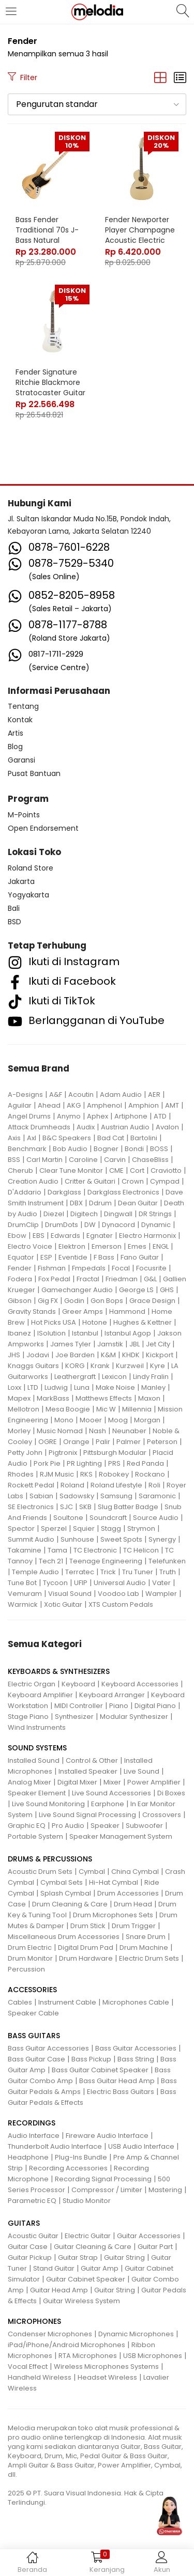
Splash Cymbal (65, 1893)
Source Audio (155, 1518)
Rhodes (21, 1474)
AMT (172, 1105)
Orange (76, 1442)
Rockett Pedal (31, 1485)
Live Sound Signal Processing (87, 1815)
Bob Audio (70, 1149)
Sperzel (54, 1528)
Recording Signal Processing (103, 2179)
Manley (153, 1387)
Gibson (20, 1301)
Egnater (99, 1235)
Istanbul (85, 1333)
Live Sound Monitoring (48, 1804)
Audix (86, 1127)
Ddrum (100, 1203)
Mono (63, 1420)
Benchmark (27, 1149)
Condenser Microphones (50, 2334)
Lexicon (114, 1377)
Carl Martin (44, 1160)
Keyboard (78, 1684)
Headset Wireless (107, 2377)
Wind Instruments (37, 1727)
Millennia (137, 1409)
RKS (86, 1474)
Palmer (128, 1442)
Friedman (122, 1279)
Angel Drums (29, 1116)
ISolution (51, 1333)
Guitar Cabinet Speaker (85, 2279)
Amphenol (104, 1105)
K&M (108, 1355)
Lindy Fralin (151, 1377)
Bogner (106, 1149)
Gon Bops (107, 1301)
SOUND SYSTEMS (37, 1748)
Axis (14, 1138)
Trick (108, 1572)
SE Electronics (31, 1507)
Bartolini (143, 1138)
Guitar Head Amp (59, 2290)
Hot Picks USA (53, 1322)
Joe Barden (75, 1355)
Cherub (20, 1170)
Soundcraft (108, 1518)
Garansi (21, 760)
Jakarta (21, 881)
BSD (14, 922)
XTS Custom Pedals (120, 1604)
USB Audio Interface (141, 2146)
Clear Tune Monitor (71, 1170)
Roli (154, 1485)
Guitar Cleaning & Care (92, 2247)
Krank (100, 1366)
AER (154, 1094)
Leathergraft (75, 1377)
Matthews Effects (104, 1398)
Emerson (107, 1246)
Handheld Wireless (39, 2377)
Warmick (23, 1604)
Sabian (41, 1496)
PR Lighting (84, 1463)
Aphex (97, 1116)
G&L (150, 1279)
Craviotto (166, 1170)
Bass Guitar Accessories (48, 2048)
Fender (20, 1268)
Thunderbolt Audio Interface (55, 2146)
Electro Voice (30, 1246)
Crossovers (161, 1815)
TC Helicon (141, 1550)
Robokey (114, 1474)
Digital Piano (155, 1706)
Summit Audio (31, 1539)
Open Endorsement (43, 828)
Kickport (159, 1355)
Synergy (162, 1539)
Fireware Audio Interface (107, 2135)
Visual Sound (70, 1594)
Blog (15, 746)
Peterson (162, 1442)
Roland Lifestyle (116, 1485)
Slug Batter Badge (128, 1507)
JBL (134, 1344)
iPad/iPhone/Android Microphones (66, 2345)
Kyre (157, 1366)
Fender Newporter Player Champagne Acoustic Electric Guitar (140, 235)
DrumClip (23, 1225)
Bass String (135, 2059)
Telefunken (167, 1561)
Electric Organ (31, 1684)
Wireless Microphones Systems (106, 2366)
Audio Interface (33, 2135)
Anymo (69, 1116)
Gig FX (48, 1301)
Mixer (112, 1782)
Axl (31, 1138)
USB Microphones (152, 2356)
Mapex (19, 1398)
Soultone (68, 1518)
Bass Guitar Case (36, 2059)
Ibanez (19, 1333)
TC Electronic (95, 1550)
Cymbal (92, 1871)
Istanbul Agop (128, 1333)
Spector (21, 1528)
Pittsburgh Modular (114, 1452)
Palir (103, 1442)
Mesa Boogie (68, 1409)
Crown (133, 1181)
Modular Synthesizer (134, 1716)
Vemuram (25, 1594)
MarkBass (53, 1398)
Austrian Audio (125, 1127)
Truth (167, 1572)
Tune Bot (22, 1583)
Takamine (24, 1550)
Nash (97, 1431)
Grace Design (152, 1301)
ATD (160, 1116)
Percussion (26, 1969)
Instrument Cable (67, 2002)
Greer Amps (82, 1311)
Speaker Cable (33, 2013)
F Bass (104, 1257)
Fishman (52, 1268)
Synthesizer (74, 1716)
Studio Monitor (87, 2201)
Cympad (165, 1181)
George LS (136, 1290)
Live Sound (141, 1771)
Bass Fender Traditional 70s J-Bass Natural (47, 229)
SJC (66, 1507)
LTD (32, 1387)
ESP (46, 1257)
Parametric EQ (32, 2201)
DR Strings (155, 1214)
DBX (76, 1203)
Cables (20, 2002)
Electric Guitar (88, 2236)
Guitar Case (28, 2247)
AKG (74, 1105)
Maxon (149, 1398)
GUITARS (24, 2223)
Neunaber (129, 1431)
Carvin (115, 1160)
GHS (167, 1290)
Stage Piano (28, 1716)
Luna (81, 1387)
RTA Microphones (87, 2356)
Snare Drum (146, 1937)
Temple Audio (35, 1572)
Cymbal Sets (61, 1882)
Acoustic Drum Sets (40, 1871)
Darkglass (64, 1192)
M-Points (24, 815)
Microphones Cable (135, 2002)
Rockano (150, 1474)
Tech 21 (51, 1561)
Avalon (167, 1127)
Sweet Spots (121, 1539)
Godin (74, 1301)
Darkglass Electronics (123, 1192)
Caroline (83, 1160)
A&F (55, 1094)
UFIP (80, 1583)
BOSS (159, 1149)
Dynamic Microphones (136, 2334)
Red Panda (145, 1463)
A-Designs (25, 1094)
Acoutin (81, 1094)
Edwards (65, 1235)
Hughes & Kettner (142, 1322)
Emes (137, 1246)
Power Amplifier (154, 1782)
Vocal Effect (28, 2366)
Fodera (20, 1279)
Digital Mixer (77, 1782)
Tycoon (55, 1583)
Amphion (143, 1105)
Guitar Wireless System (81, 2301)
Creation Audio (33, 1181)
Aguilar (20, 1105)
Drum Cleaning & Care (70, 1904)
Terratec (79, 1572)
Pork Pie (47, 1463)
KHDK (131, 1355)
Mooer (91, 1420)
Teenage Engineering (105, 1561)
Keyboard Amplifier (40, 1695)
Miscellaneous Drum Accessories (64, 1937)
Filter (22, 77)
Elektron (71, 1246)
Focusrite (151, 1268)
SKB (85, 1507)
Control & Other (92, 1760)
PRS (114, 1463)
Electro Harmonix (147, 1235)
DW (90, 1225)
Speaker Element (37, 1793)
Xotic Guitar (63, 1604)
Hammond (127, 1311)
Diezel (53, 1214)
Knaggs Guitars (33, 1366)
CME (116, 1170)
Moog (118, 1420)
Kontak (20, 720)
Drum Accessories (128, 1893)
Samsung (116, 1496)
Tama (57, 1550)
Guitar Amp (99, 2268)
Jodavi (37, 1355)
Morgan (147, 1420)
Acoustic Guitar (33, 2236)
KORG (74, 1366)
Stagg (111, 1528)
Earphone (107, 1804)
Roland (72, 1485)
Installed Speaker (87, 1771)
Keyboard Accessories (139, 1684)
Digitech (84, 1214)
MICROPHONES (34, 2321)
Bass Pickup (91, 2059)
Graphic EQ (27, 1825)
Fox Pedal (54, 1279)
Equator (21, 1257)
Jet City (158, 1344)
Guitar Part (155, 2247)
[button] (97, 104)
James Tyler (70, 1344)
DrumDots (61, 1225)
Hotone (94, 1322)
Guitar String (124, 2257)
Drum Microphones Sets (113, 1915)
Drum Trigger (134, 1926)
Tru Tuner (137, 1572)
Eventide (72, 1257)
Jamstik (110, 1344)
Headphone (28, 2157)
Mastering (165, 2190)
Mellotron (23, 1409)
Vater (161, 1583)
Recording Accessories (68, 2168)
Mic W (106, 1409)
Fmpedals (89, 1268)
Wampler (161, 1594)
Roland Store (30, 868)
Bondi (134, 1149)
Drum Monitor (30, 1958)
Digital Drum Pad (85, 1947)
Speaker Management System (120, 1836)
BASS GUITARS (34, 2035)
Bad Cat (110, 1138)
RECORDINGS (31, 2123)
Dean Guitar (138, 1203)
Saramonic (157, 1496)
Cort (137, 1170)
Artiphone (130, 1116)
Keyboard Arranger (112, 1695)
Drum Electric (30, 1947)
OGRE (47, 1442)
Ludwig (56, 1387)
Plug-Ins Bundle (81, 2157)
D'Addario (24, 1192)
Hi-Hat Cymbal (113, 1882)
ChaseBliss (150, 1160)
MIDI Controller (78, 1706)
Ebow (17, 1235)
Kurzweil (130, 1366)
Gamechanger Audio (77, 1290)
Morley (19, 1431)
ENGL (161, 1246)
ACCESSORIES (32, 1989)
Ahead (49, 1105)
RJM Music (57, 1474)
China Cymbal (135, 1871)
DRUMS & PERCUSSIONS (50, 1859)
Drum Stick (88, 1926)
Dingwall (118, 1214)
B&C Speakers (66, 1138)
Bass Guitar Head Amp (117, 2081)
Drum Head (133, 1904)
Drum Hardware (86, 1958)
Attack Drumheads (39, 1127)
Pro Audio (68, 1825)
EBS (38, 1235)
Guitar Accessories (149, 2236)
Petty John (25, 1452)
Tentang (23, 706)
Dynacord (118, 1225)
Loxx (14, 1387)
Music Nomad (60, 1431)
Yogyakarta (28, 895)
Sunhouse (77, 1539)
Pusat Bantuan (34, 773)
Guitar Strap (78, 2257)
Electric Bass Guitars (120, 2092)
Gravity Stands (32, 1311)
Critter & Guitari (90, 1181)
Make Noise (115, 1387)
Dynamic (156, 1225)
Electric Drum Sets (149, 1958)
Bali (14, 908)
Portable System (35, 1836)
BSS (14, 1160)
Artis (15, 733)
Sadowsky (76, 1496)
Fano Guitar (140, 1257)
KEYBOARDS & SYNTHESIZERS (59, 1671)
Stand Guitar (53, 2268)
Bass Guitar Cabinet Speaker (100, 2070)
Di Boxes (171, 1793)
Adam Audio (121, 1094)
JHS (14, 1355)
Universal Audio (120, 1583)
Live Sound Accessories (111, 1793)
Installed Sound (33, 1760)
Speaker (105, 1825)
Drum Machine (144, 1947)
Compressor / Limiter (106, 2190)
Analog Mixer (29, 1782)
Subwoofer (144, 1825)
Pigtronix (63, 1452)
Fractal (88, 1279)
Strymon (141, 1528)
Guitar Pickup (30, 2257)
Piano (118, 1706)
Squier (84, 1528)
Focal (121, 1268)
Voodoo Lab (118, 1594)
